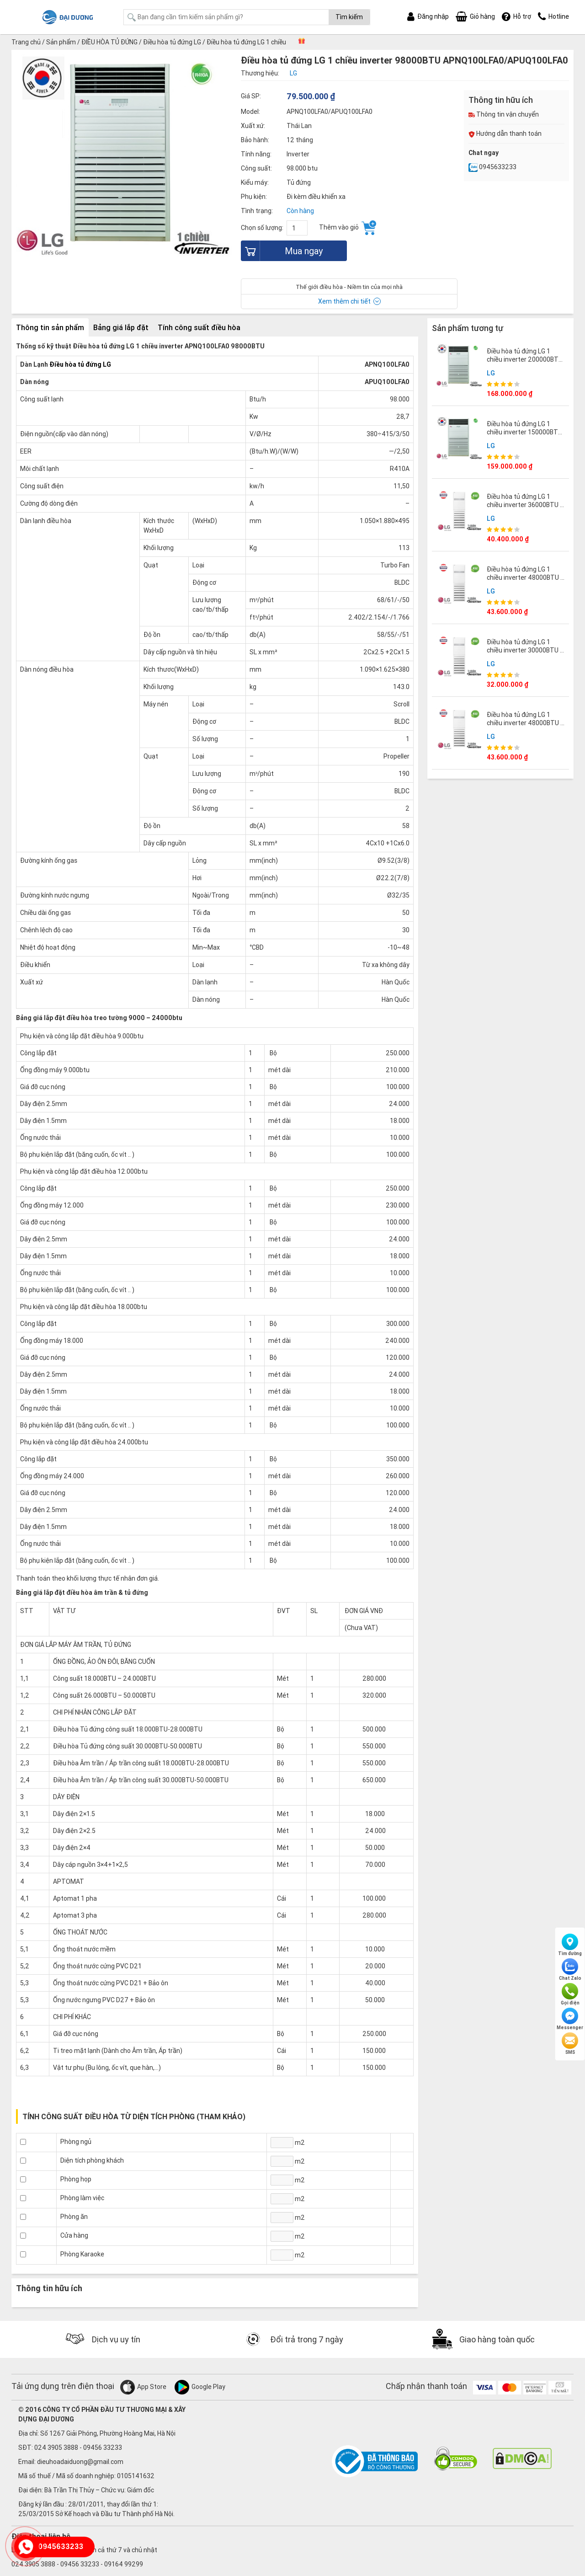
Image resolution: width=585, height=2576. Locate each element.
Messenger (570, 2019)
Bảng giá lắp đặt (121, 327)
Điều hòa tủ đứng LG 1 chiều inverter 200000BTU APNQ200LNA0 (525, 359)
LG (491, 373)
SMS (570, 2043)
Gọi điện (570, 1994)
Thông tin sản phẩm (50, 327)
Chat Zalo (570, 1969)
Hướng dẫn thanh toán (505, 133)
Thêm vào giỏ (347, 227)
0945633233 (492, 167)
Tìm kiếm (349, 17)
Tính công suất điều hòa (199, 327)
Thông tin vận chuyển (503, 114)
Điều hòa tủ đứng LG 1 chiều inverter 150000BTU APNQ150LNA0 (524, 432)
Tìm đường (570, 1945)
